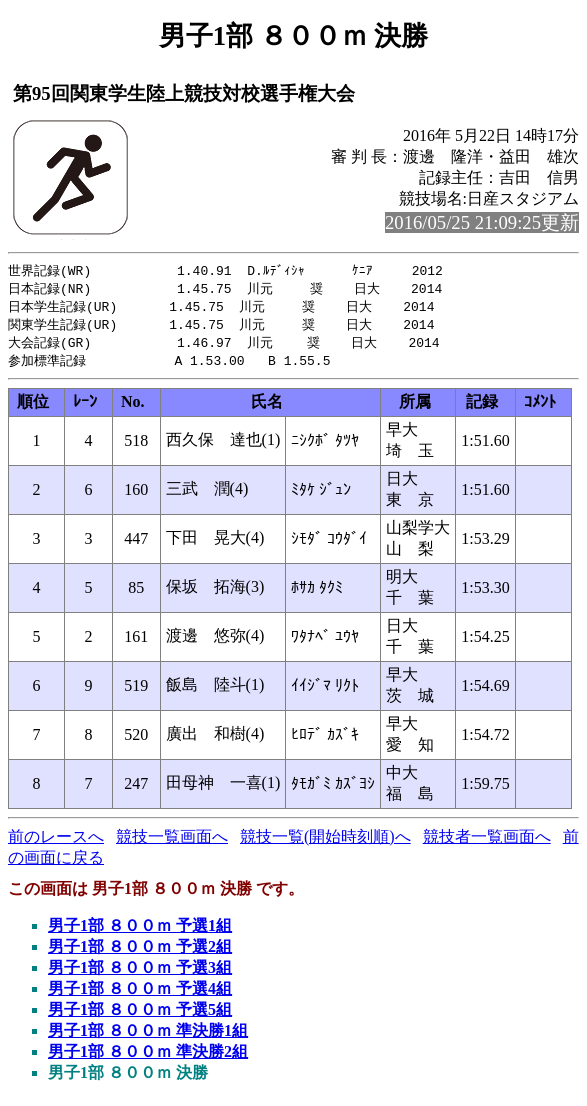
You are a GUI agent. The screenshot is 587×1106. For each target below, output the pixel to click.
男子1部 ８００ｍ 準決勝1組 (148, 1036)
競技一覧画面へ (172, 842)
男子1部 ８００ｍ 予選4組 (140, 994)
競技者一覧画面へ (487, 842)
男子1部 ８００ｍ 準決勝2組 (148, 1057)
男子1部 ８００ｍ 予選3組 (140, 973)
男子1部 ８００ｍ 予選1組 (140, 931)
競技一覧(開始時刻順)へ (325, 842)
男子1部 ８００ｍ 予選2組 (140, 952)
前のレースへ (56, 842)
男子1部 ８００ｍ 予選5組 (140, 1015)
